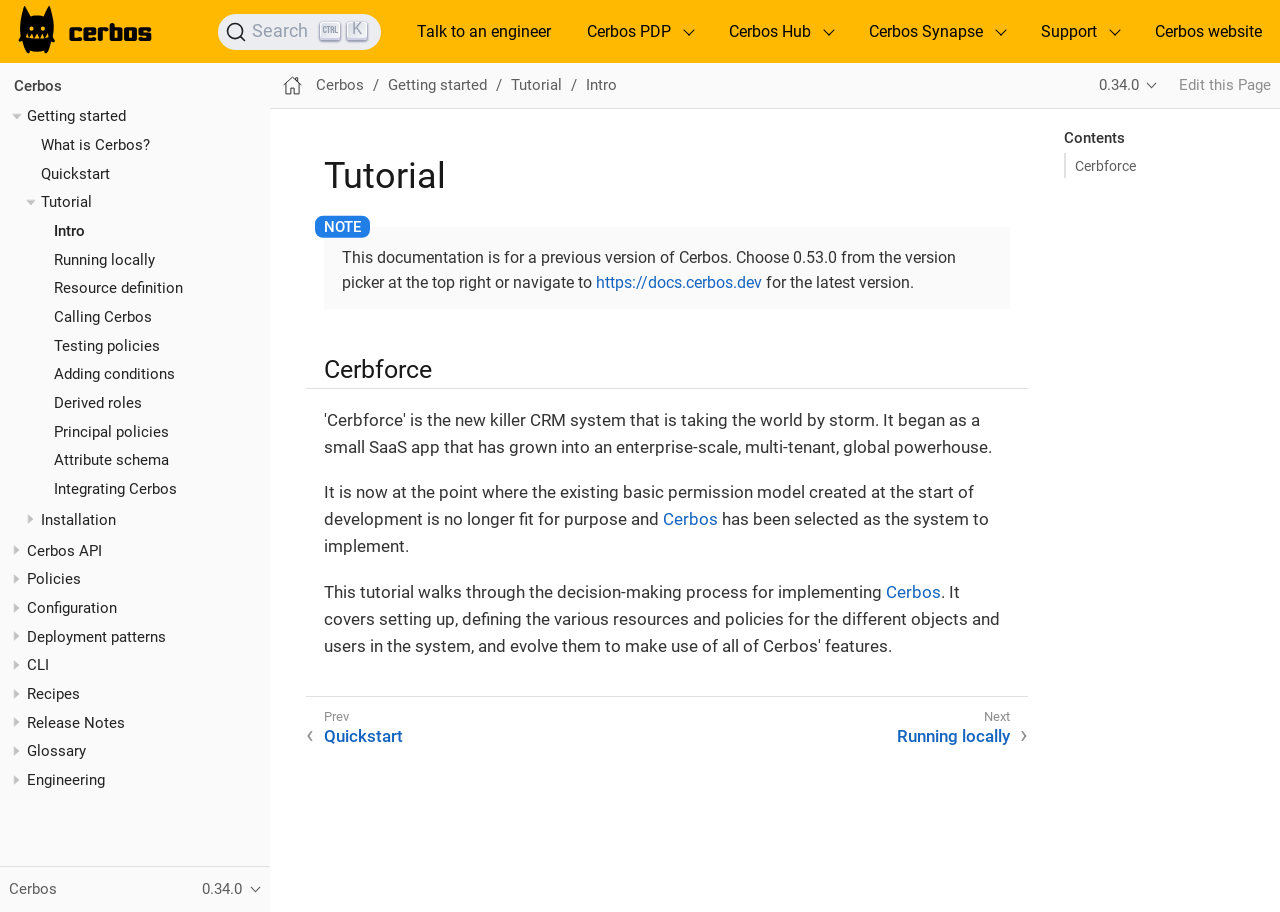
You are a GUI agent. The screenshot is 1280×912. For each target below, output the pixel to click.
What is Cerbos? (95, 145)
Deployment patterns (96, 637)
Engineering (66, 780)
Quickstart (75, 174)
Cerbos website (1208, 31)
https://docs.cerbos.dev (679, 282)
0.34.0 (1119, 85)
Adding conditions (114, 374)
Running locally (104, 260)
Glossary (56, 751)
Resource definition (118, 288)
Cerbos (38, 86)
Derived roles (98, 403)
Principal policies (111, 432)
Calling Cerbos (103, 317)
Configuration (72, 608)
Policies (54, 579)
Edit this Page (1225, 85)
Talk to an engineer (484, 31)
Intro (69, 231)
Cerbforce (1105, 166)
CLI (38, 665)
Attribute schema (111, 460)
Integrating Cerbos (115, 489)
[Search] (299, 32)
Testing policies (107, 346)
